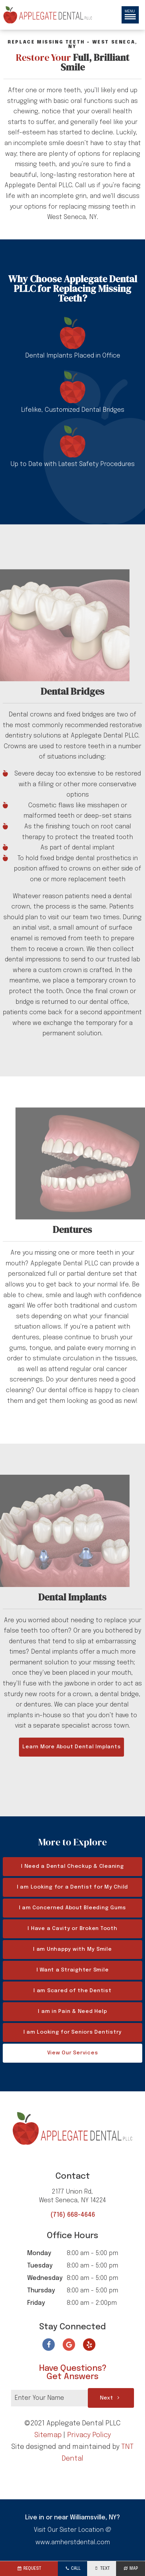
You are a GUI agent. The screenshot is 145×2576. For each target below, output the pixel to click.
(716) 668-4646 (72, 2215)
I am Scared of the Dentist (72, 1991)
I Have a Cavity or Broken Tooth (72, 1928)
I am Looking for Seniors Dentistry (72, 2032)
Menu (130, 14)
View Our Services (72, 2053)
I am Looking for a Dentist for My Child (72, 1887)
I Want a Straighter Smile (73, 1970)
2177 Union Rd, (72, 2197)
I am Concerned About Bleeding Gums (72, 1908)
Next (111, 2398)
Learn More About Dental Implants (71, 1747)
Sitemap (48, 2435)
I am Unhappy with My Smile (72, 1949)
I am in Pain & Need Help (72, 2011)
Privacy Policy (89, 2435)
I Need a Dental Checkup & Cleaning (72, 1866)
